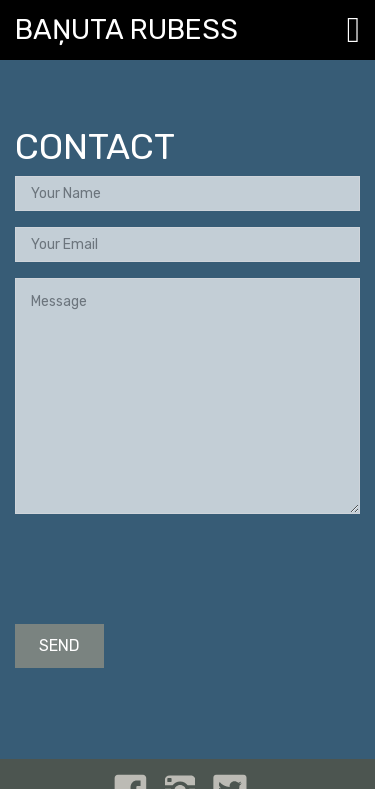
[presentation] (167, 569)
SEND (59, 645)
